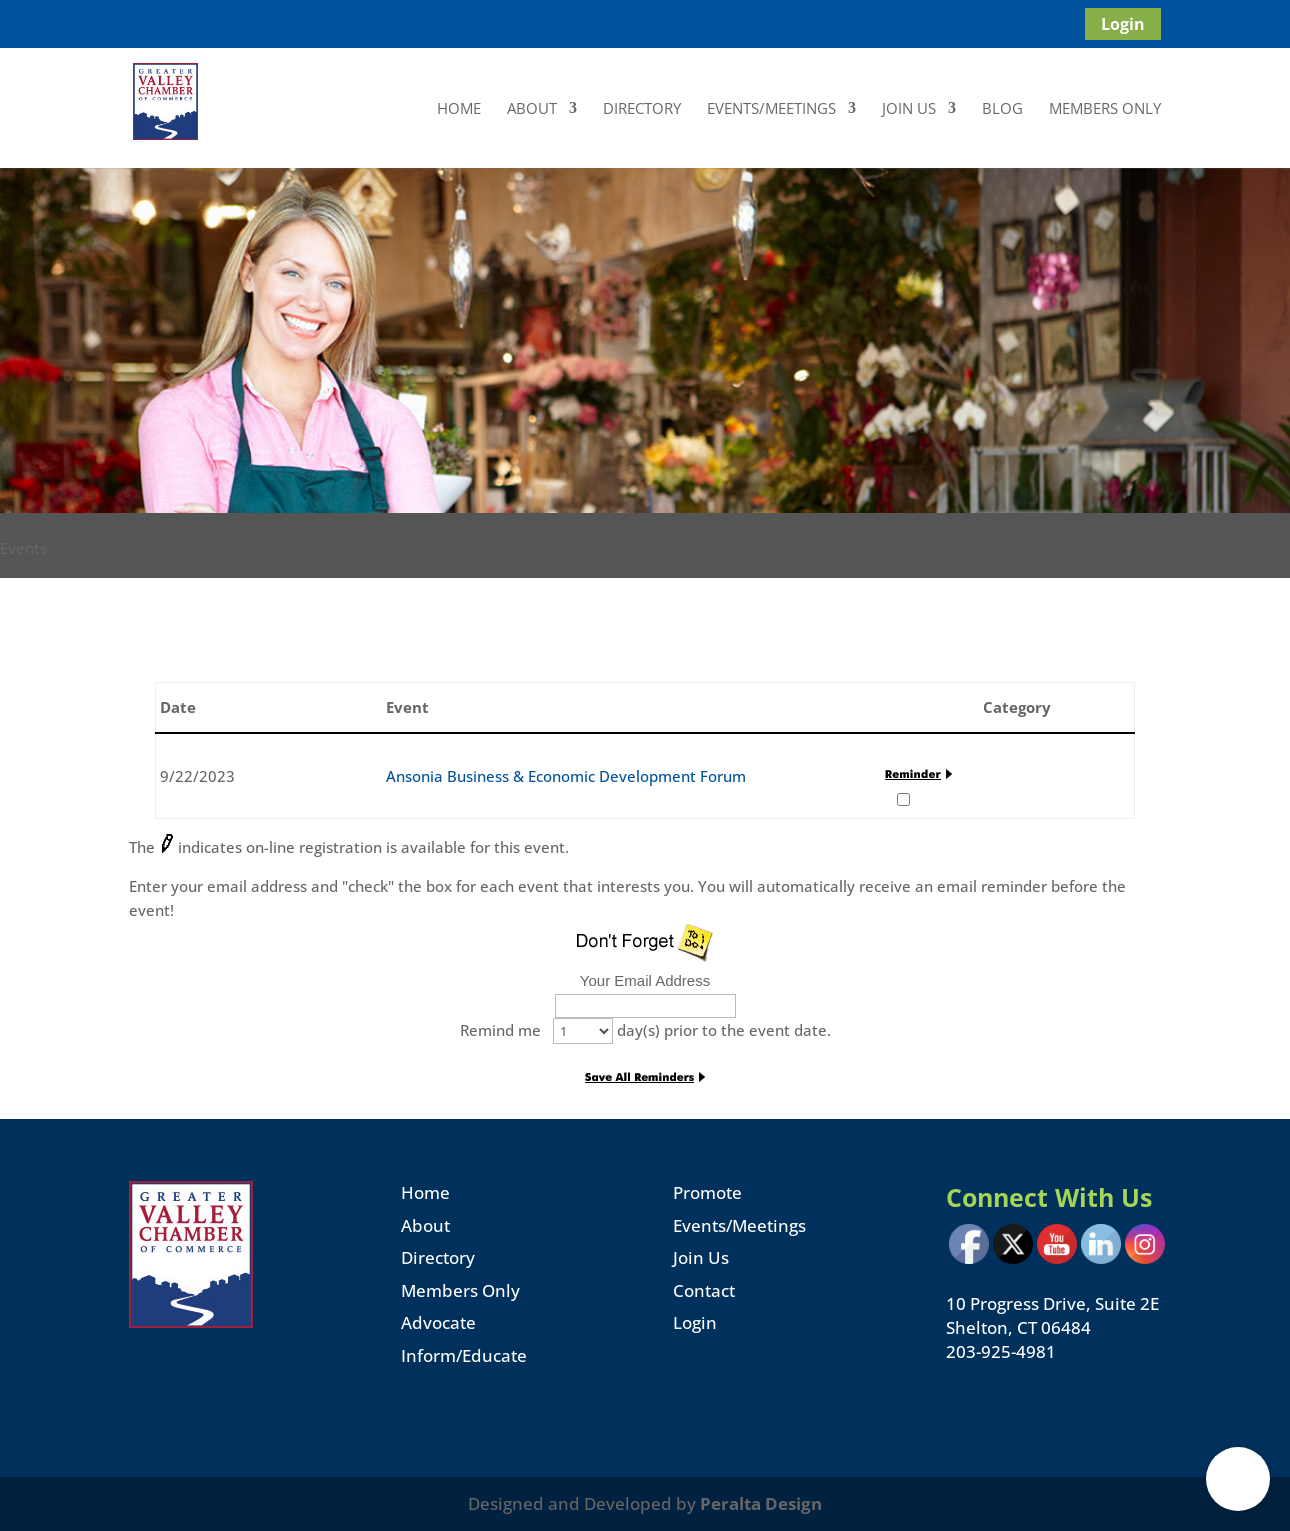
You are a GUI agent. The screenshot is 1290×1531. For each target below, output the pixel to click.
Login (1123, 24)
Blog (1002, 109)
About (532, 109)
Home (459, 109)
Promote (707, 1192)
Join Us (909, 109)
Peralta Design (761, 1503)
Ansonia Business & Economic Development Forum (566, 776)
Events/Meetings (771, 109)
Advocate (438, 1322)
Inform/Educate (464, 1355)
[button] (1238, 1479)
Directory (642, 109)
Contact (704, 1290)
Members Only (1105, 109)
